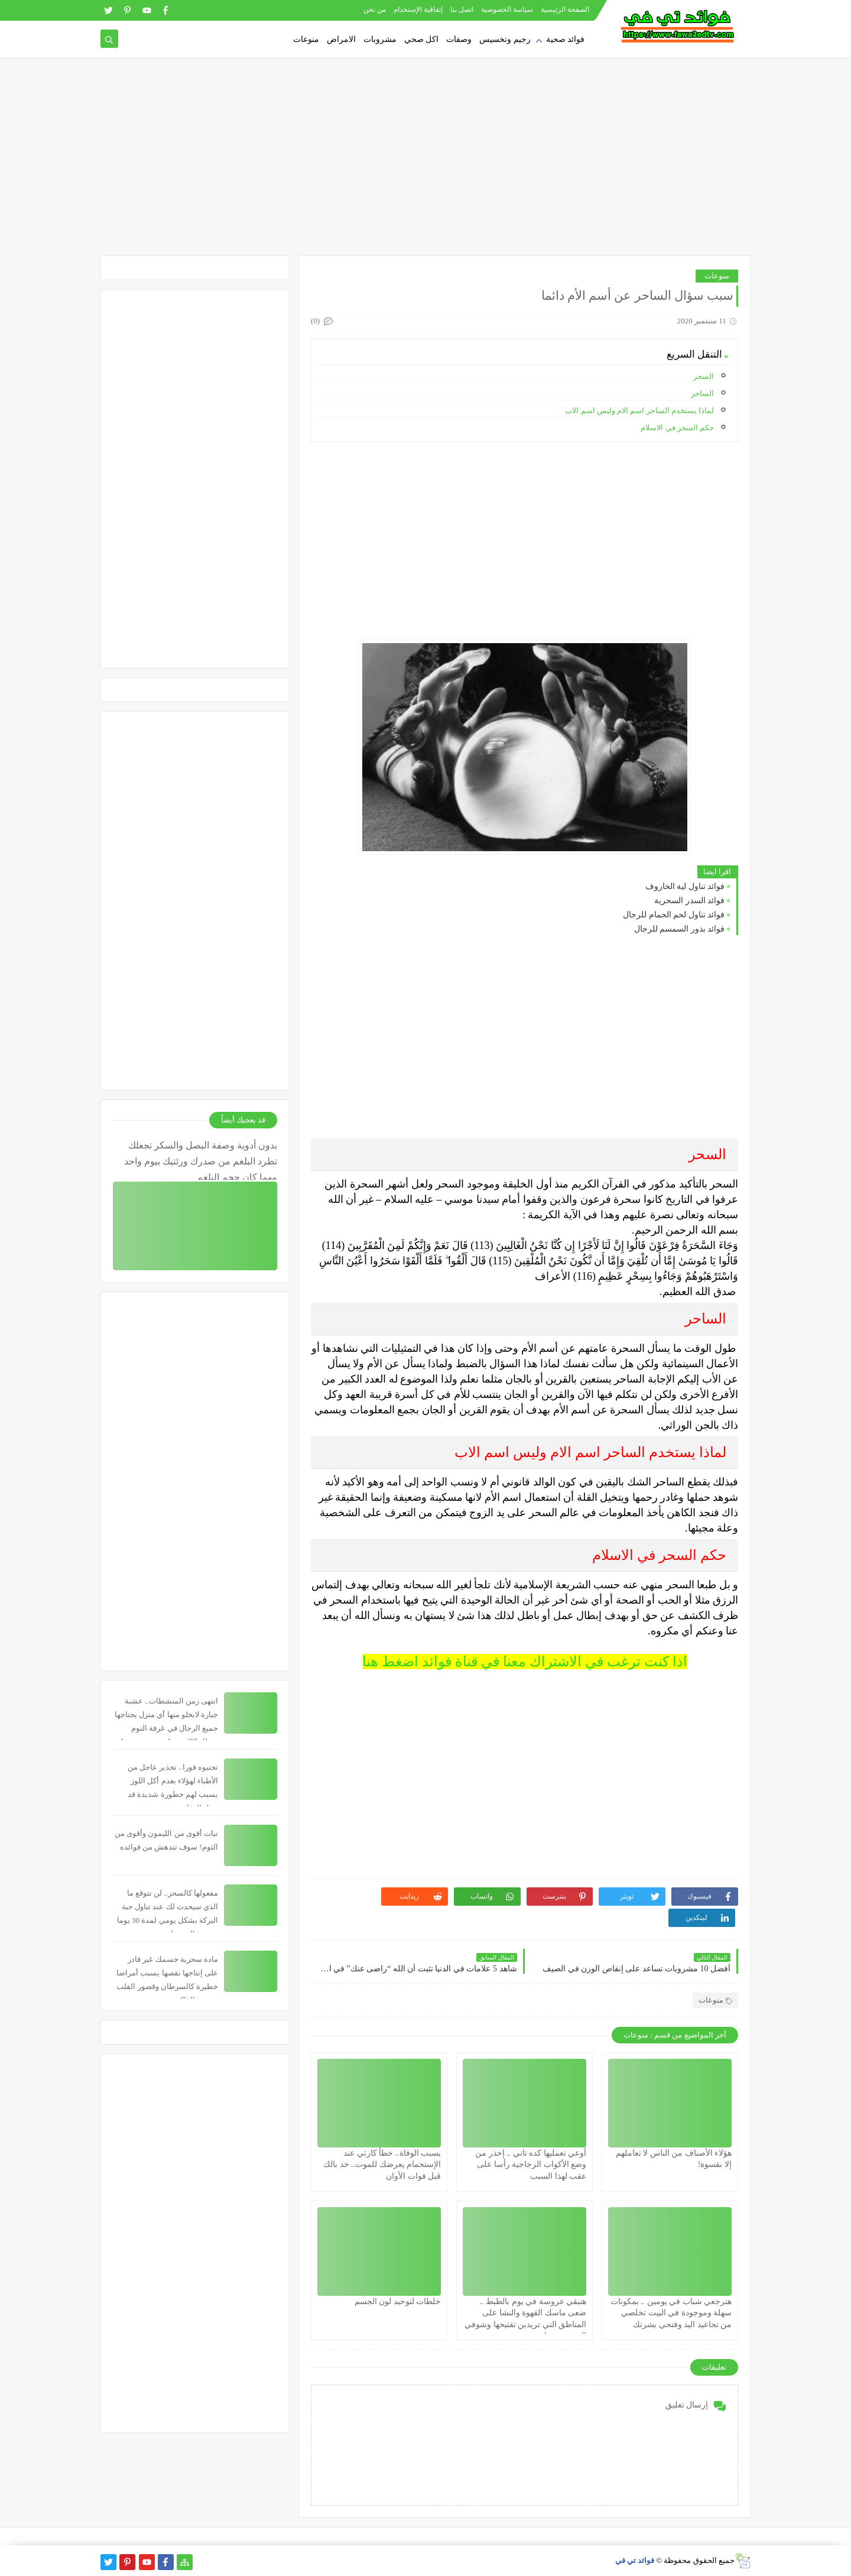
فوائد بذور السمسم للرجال (679, 928)
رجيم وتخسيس (505, 39)
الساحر (702, 393)
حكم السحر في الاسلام (676, 427)
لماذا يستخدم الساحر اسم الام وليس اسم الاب (638, 410)
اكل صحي (421, 39)
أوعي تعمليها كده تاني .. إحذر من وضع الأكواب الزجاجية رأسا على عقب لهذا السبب (530, 2164)
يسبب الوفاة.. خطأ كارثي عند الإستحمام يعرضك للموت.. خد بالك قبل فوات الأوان (382, 2164)
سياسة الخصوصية (507, 9)
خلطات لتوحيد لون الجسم (398, 2301)
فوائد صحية (565, 39)
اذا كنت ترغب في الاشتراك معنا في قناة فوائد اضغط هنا (524, 1661)
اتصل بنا (461, 9)
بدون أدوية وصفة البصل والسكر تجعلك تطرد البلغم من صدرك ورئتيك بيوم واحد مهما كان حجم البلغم (200, 1160)
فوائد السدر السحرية (689, 900)
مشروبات (380, 39)
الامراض (341, 39)
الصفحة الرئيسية (565, 9)
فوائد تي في (635, 2560)
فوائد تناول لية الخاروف (685, 886)
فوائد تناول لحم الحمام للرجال (674, 914)
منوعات (306, 39)
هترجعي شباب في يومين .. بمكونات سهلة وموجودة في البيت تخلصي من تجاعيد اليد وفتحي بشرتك (671, 2312)
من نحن (374, 9)
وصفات (459, 39)
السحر (702, 376)
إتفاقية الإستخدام (418, 9)
